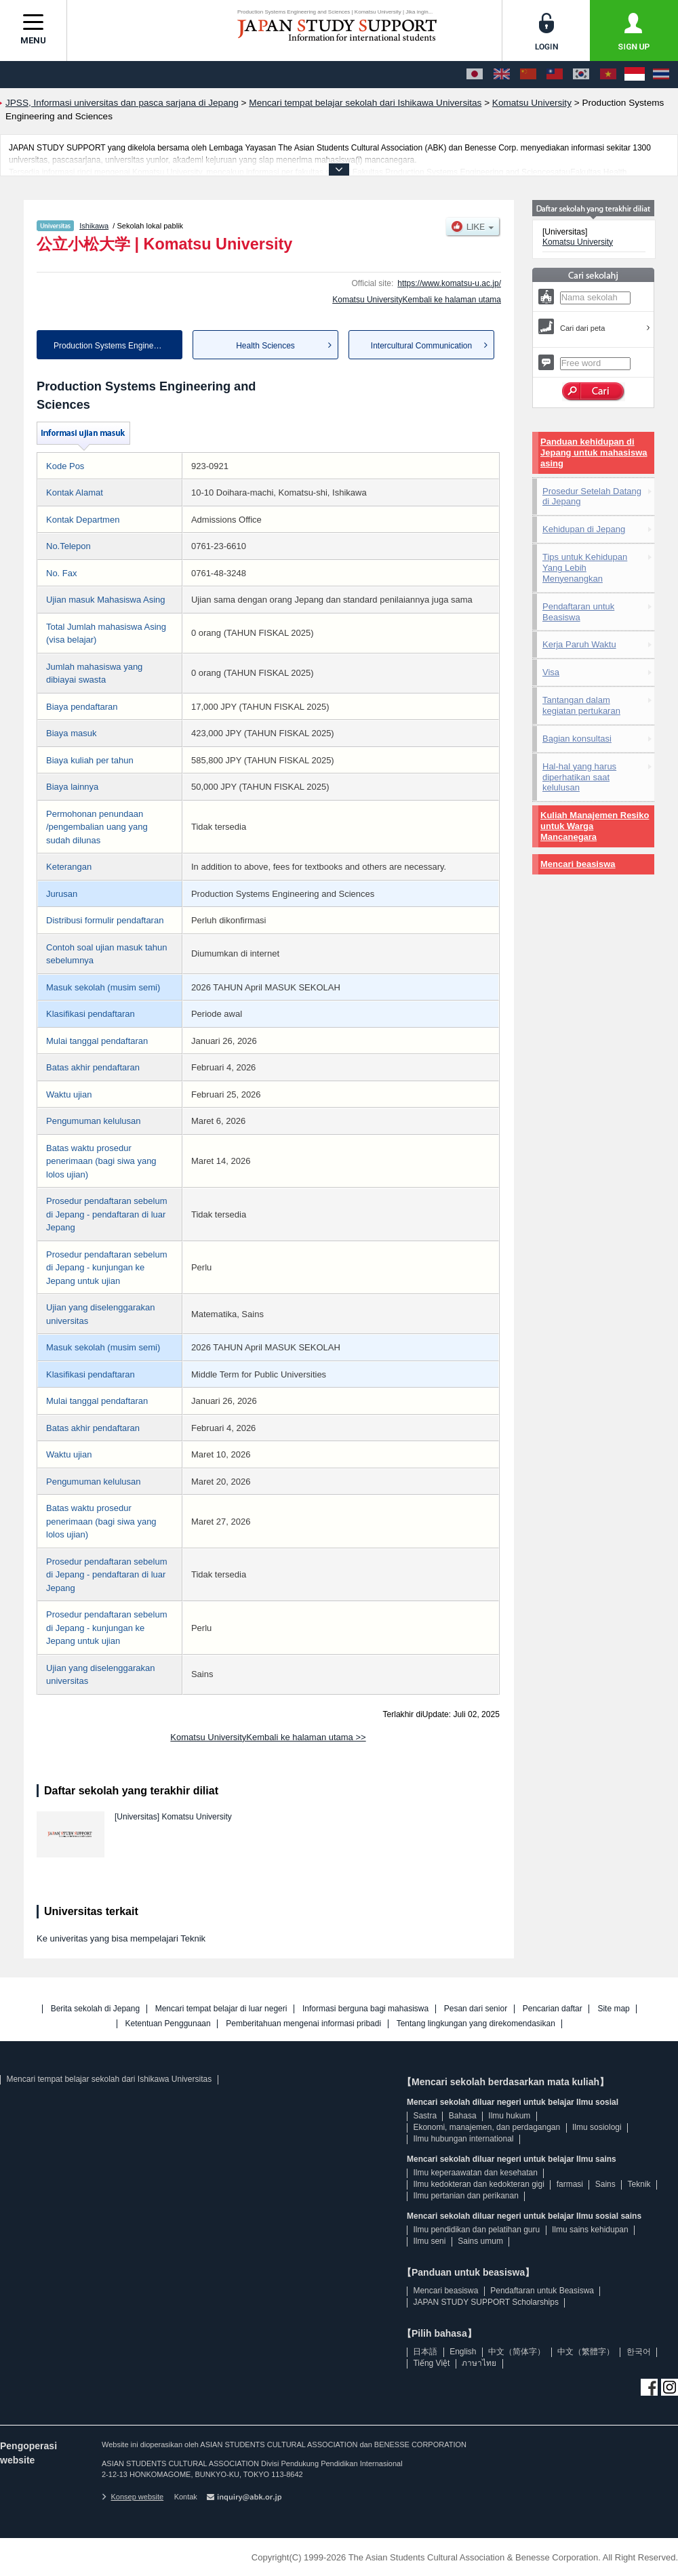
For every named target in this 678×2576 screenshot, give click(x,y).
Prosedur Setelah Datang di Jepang (591, 496)
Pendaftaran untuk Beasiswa (578, 611)
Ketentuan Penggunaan (168, 2023)
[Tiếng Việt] (608, 74)
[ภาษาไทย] (661, 74)
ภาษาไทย (479, 2363)
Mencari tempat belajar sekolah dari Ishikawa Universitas (109, 2079)
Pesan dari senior (475, 2009)
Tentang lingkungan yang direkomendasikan (476, 2023)
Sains (605, 2184)
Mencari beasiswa (578, 864)
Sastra (425, 2115)
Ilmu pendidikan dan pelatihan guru (476, 2229)
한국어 (638, 2351)
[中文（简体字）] (528, 74)
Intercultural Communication (421, 345)
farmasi (570, 2184)
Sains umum (480, 2241)
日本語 (425, 2351)
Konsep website (132, 2497)
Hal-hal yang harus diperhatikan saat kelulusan (579, 777)
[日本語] (474, 74)
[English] (502, 74)
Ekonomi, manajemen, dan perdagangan (486, 2127)
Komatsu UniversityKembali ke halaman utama (416, 299)
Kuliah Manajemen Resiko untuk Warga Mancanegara (594, 826)
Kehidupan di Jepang (583, 529)
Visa (550, 672)
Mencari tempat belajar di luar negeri (221, 2009)
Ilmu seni (429, 2241)
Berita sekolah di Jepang (95, 2009)
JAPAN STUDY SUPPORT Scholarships (486, 2302)
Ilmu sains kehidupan (590, 2229)
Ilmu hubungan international (463, 2139)
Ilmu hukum (509, 2115)
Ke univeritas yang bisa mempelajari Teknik (121, 1938)
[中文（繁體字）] (554, 74)
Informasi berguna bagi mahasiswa (365, 2009)
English (463, 2351)
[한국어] (581, 74)
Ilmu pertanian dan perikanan (465, 2195)
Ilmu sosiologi (597, 2127)
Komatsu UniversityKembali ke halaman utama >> (267, 1737)
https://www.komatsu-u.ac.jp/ (449, 283)
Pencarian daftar (552, 2009)
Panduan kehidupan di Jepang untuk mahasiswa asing (593, 452)
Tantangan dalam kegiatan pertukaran (581, 705)
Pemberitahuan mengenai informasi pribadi (303, 2023)
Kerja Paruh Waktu (579, 644)
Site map (613, 2009)
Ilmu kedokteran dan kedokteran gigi (478, 2184)
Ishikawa (93, 226)
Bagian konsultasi (577, 738)
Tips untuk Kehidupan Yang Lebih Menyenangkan (584, 568)
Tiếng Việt (431, 2363)
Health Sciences (265, 345)
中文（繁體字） (585, 2351)
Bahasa (463, 2115)
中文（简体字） (516, 2351)
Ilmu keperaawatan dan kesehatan (475, 2172)
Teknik (639, 2184)
